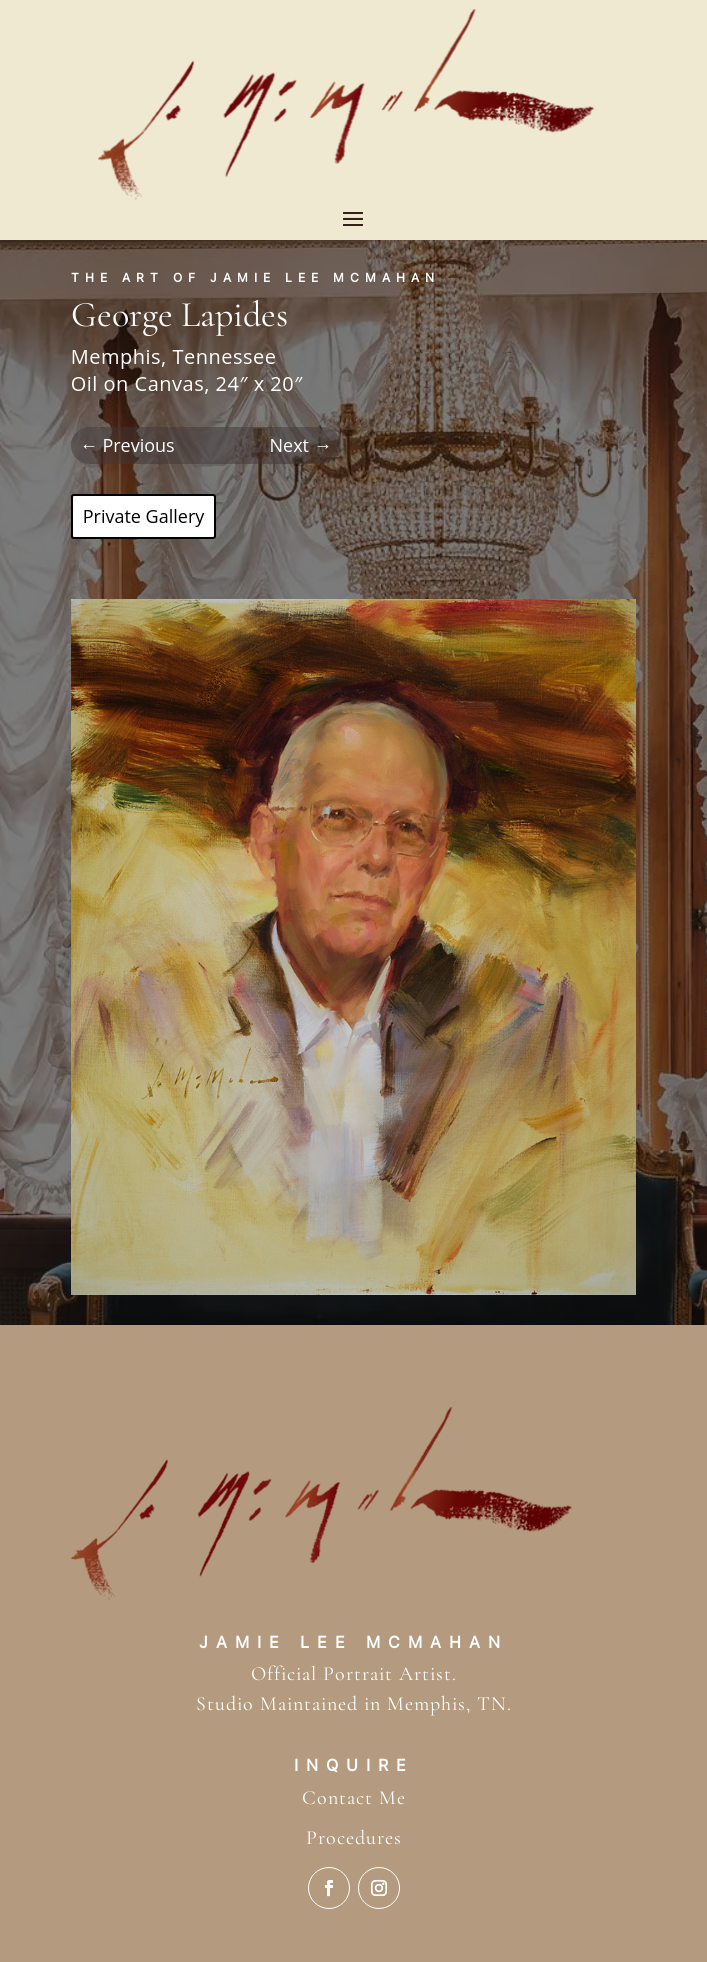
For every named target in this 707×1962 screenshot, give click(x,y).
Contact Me (354, 1798)
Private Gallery (144, 516)
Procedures (354, 1838)
